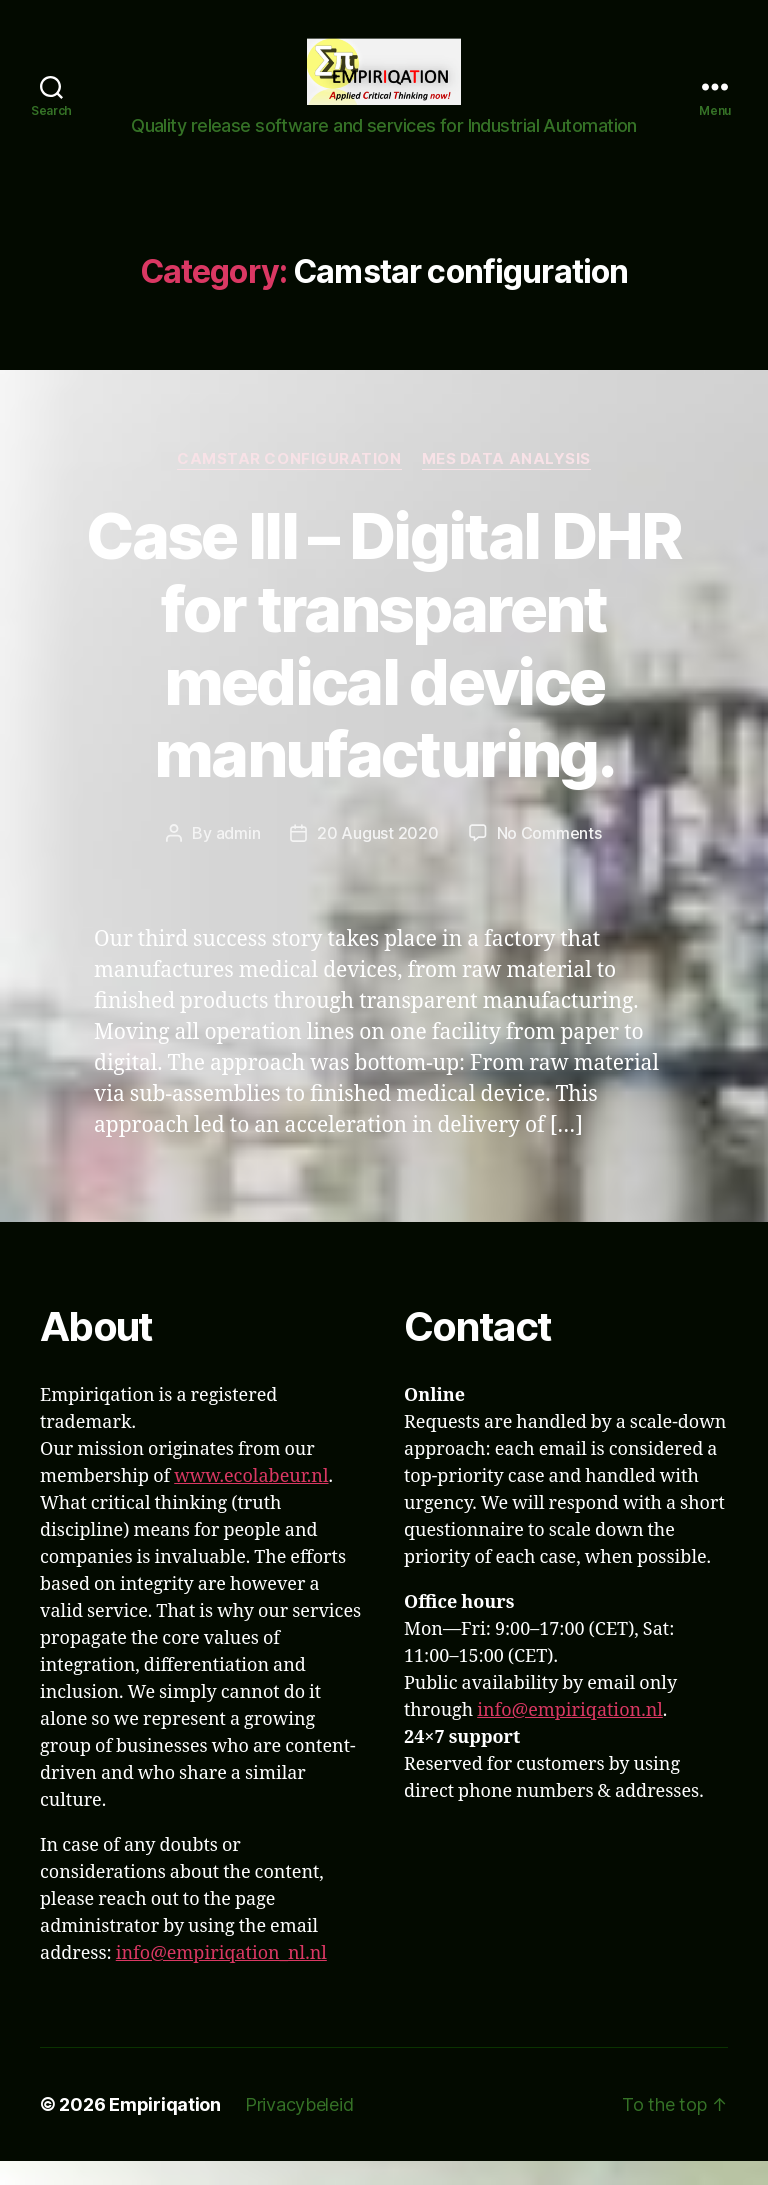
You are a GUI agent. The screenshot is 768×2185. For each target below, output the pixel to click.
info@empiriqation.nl (570, 1734)
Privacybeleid (299, 2128)
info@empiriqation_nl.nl (221, 1977)
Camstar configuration (289, 482)
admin (238, 857)
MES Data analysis (506, 482)
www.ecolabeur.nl (251, 1500)
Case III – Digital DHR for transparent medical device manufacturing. (383, 668)
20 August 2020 (377, 857)
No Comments (549, 857)
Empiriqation (165, 2128)
